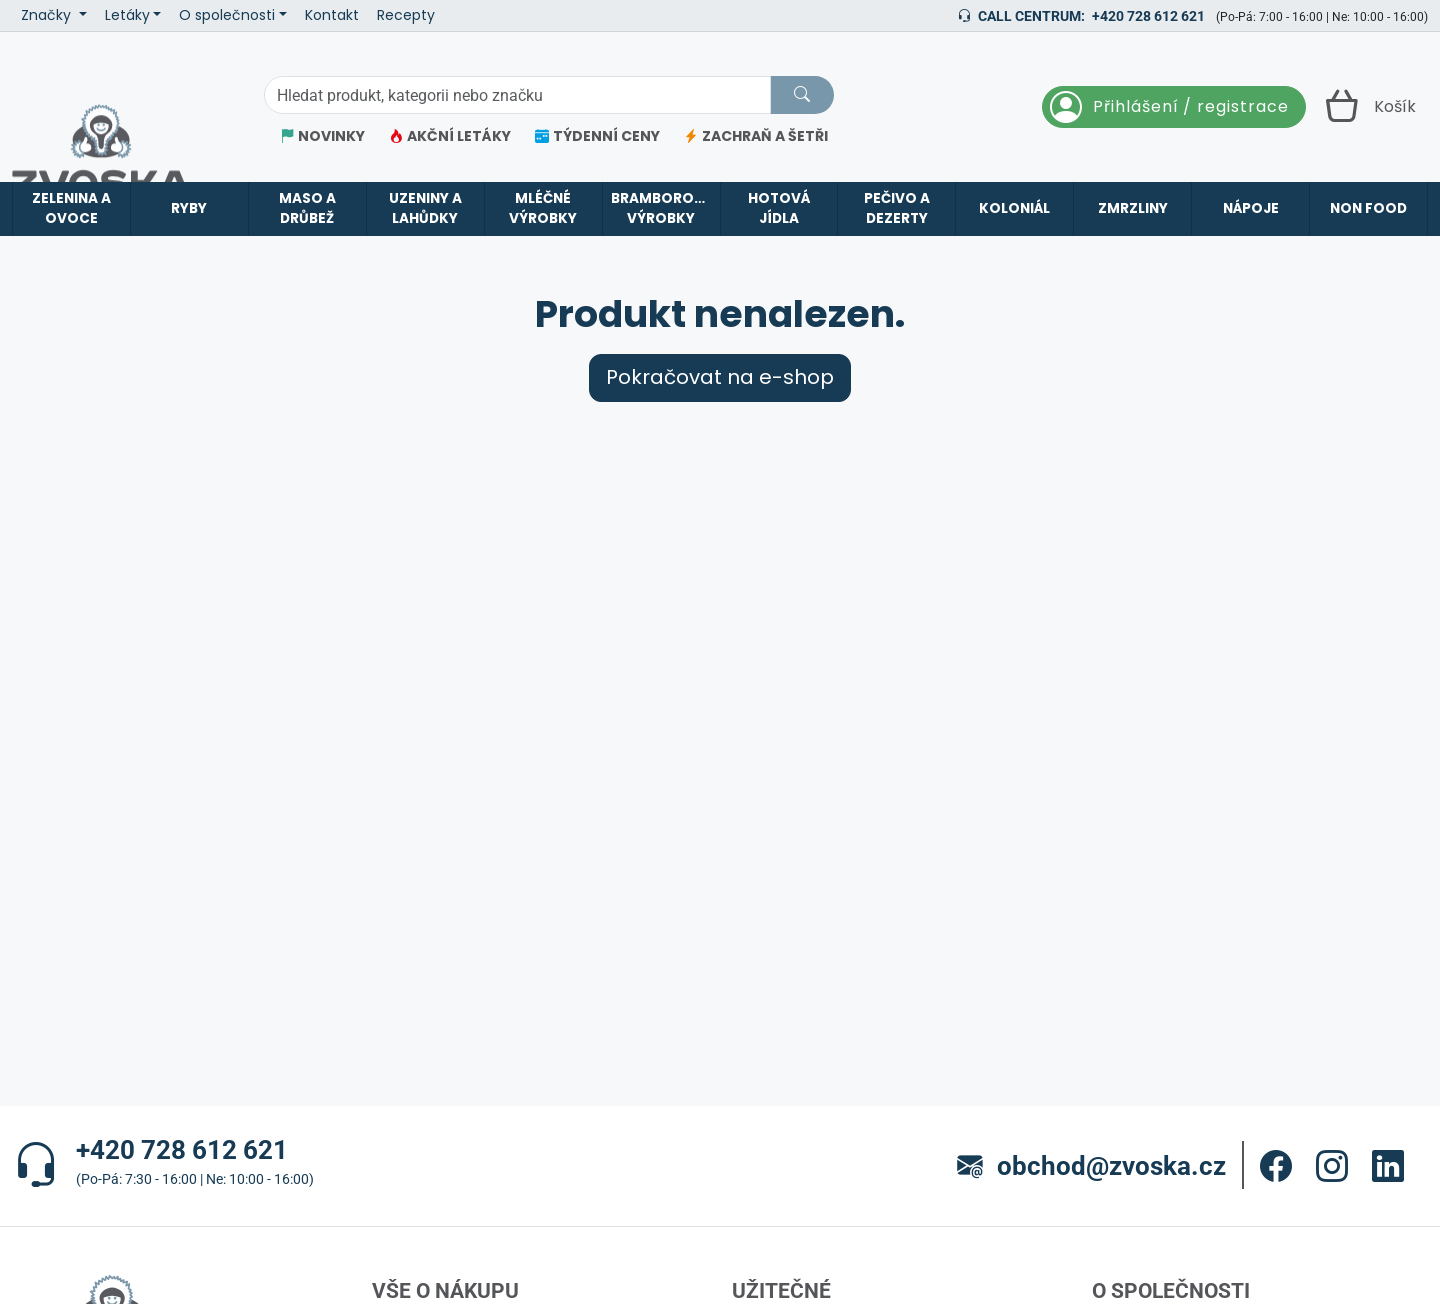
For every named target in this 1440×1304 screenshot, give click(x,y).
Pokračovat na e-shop (720, 377)
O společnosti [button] (227, 15)
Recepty (406, 15)
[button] (1276, 1166)
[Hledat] (802, 95)
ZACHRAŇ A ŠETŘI (756, 136)
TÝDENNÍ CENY (597, 136)
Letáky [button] (127, 15)
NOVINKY (322, 136)
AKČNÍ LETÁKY (450, 136)
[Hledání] (517, 95)
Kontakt (332, 15)
